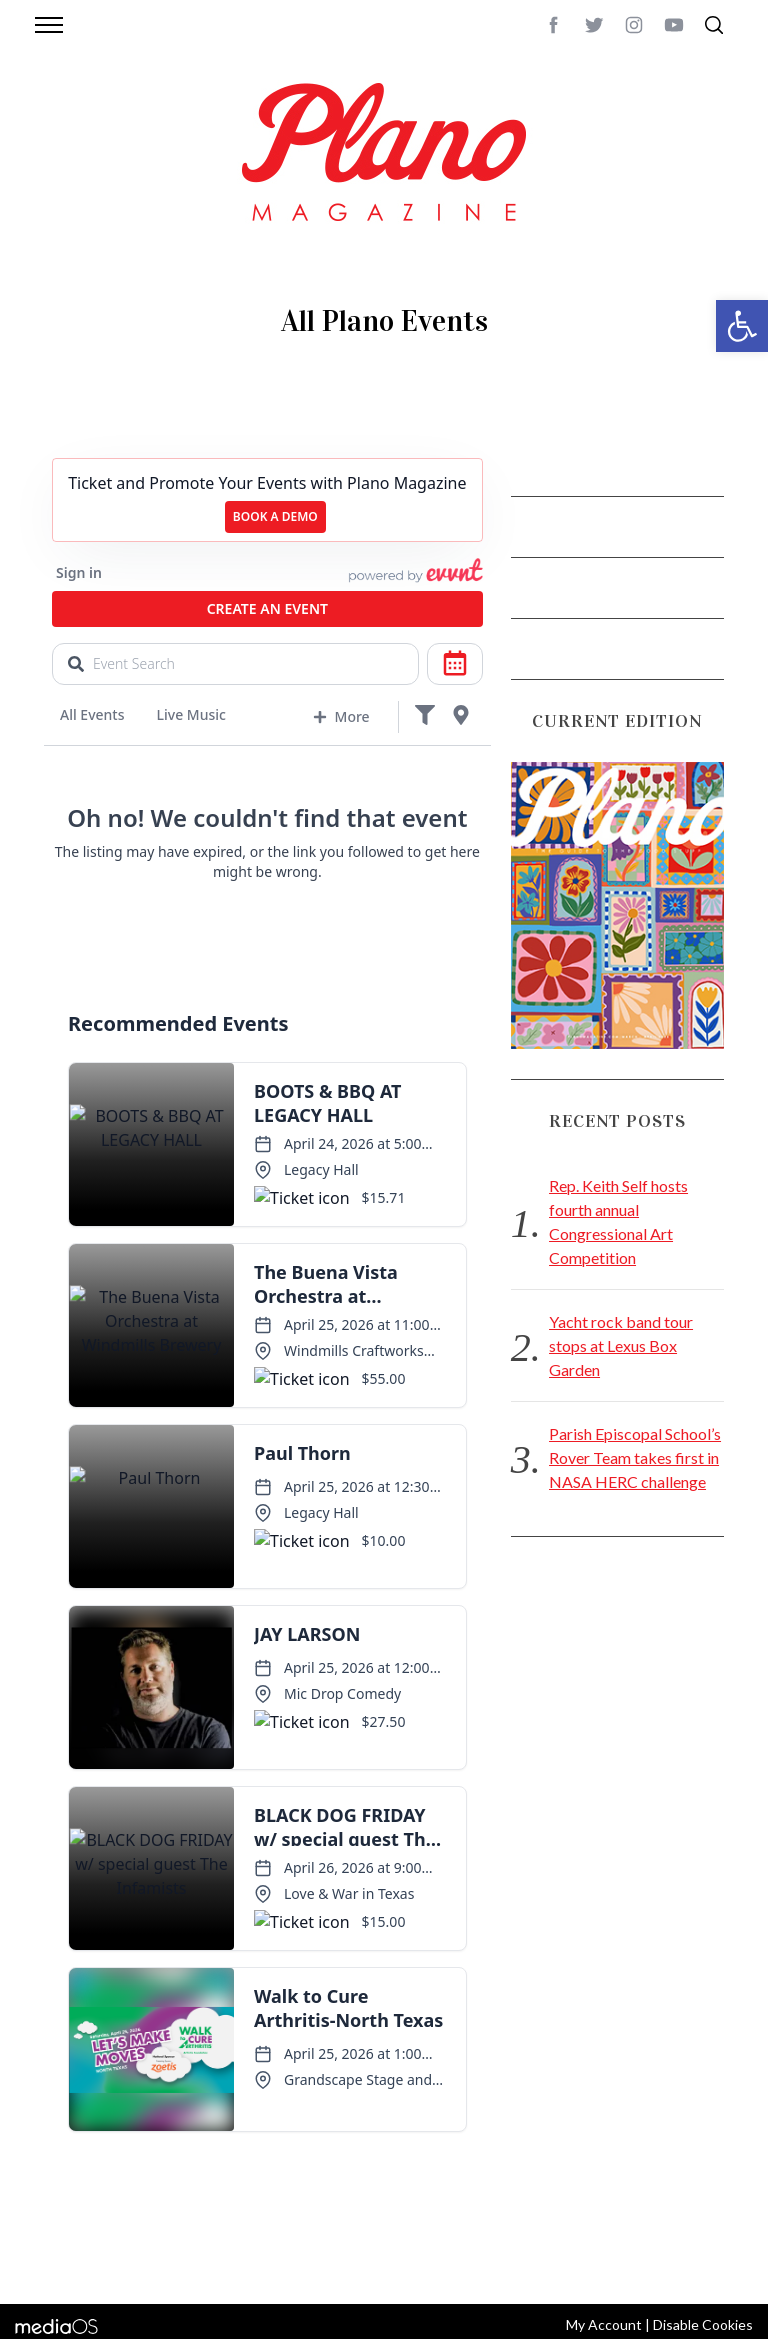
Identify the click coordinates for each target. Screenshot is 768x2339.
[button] (742, 326)
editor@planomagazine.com (129, 2262)
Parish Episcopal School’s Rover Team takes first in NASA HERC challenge (635, 1457)
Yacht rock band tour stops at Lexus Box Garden (621, 1345)
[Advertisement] (617, 1707)
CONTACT (114, 2238)
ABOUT (55, 2238)
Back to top (696, 2238)
